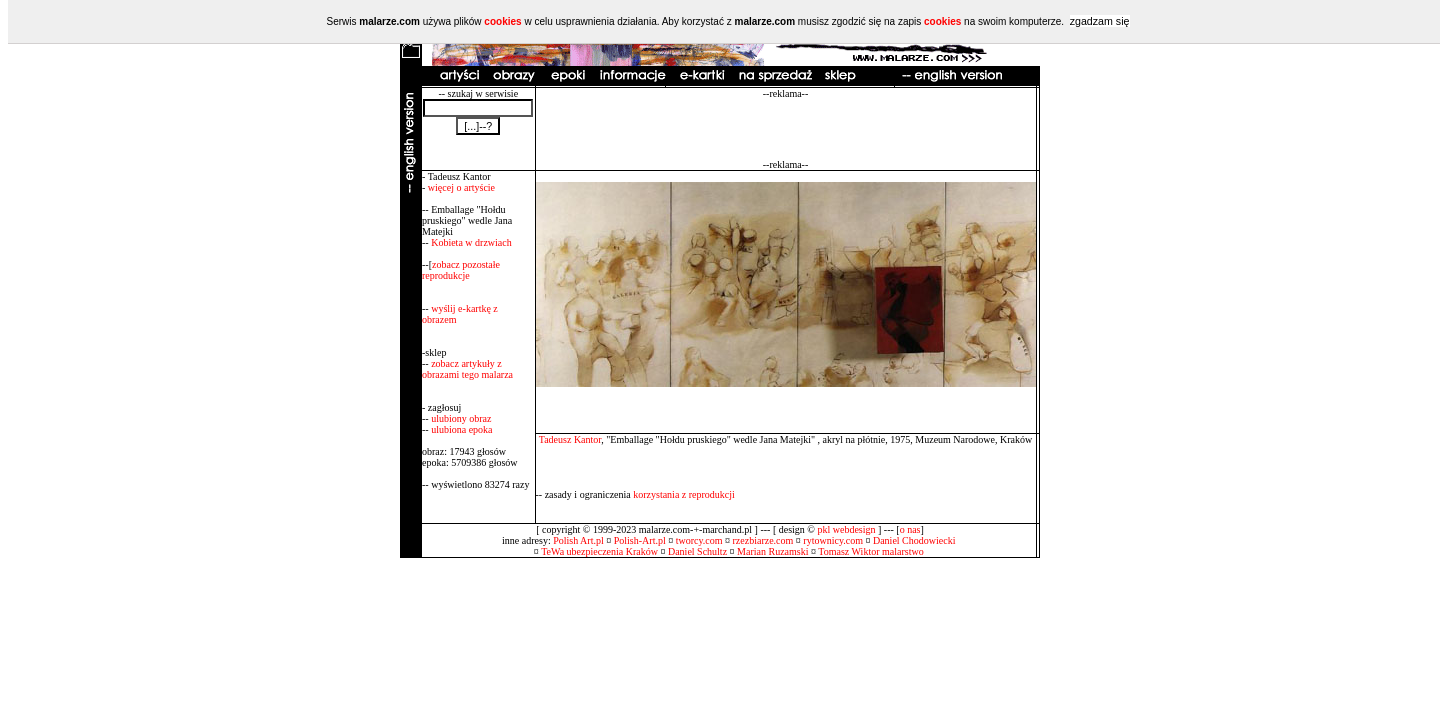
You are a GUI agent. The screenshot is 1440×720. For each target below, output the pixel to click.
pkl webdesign (846, 529)
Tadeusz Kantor (570, 439)
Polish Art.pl (578, 540)
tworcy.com (699, 540)
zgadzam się (1100, 21)
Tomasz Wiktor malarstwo (870, 551)
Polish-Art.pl (640, 540)
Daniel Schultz (697, 551)
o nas (910, 529)
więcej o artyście (461, 187)
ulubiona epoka (461, 429)
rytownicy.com (833, 540)
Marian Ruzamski (772, 551)
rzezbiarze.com (763, 540)
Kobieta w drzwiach (471, 242)
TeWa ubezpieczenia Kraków (599, 551)
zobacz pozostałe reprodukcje (461, 270)
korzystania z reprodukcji (684, 494)
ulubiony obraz (461, 418)
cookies (502, 21)
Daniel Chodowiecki (914, 540)
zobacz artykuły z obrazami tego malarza (467, 369)
